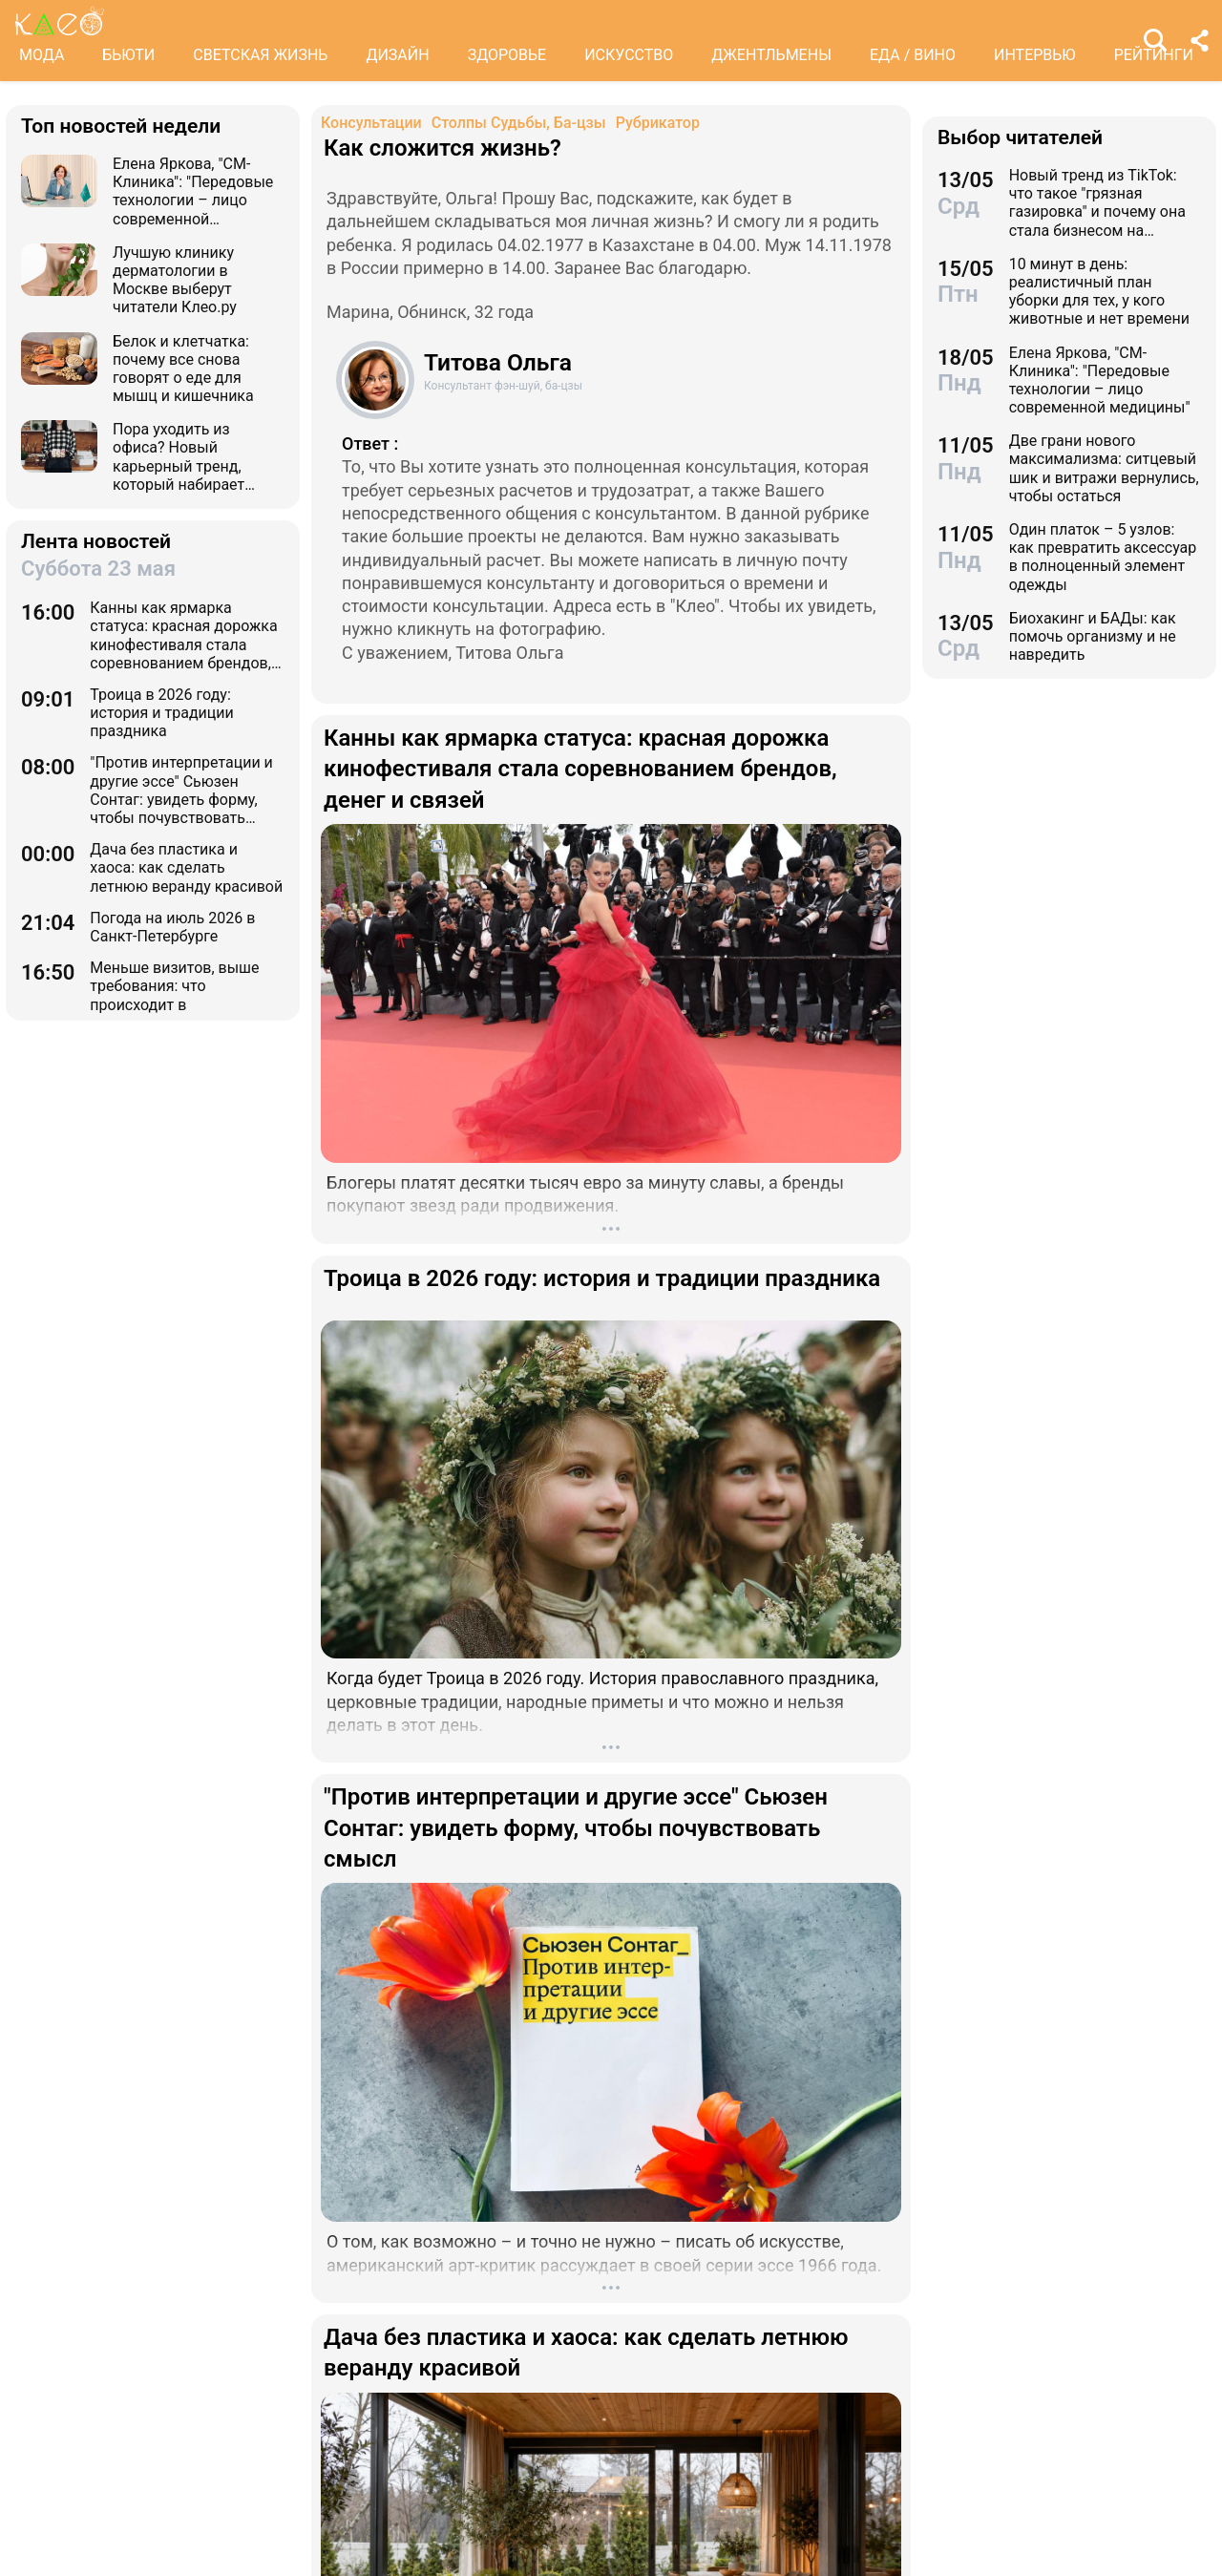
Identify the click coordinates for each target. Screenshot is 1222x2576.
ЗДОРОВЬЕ (507, 55)
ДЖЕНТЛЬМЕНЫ (771, 55)
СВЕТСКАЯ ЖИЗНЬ (260, 55)
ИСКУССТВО (628, 55)
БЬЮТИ (128, 55)
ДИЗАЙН (397, 55)
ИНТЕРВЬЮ (1035, 55)
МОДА (41, 55)
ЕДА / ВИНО (913, 55)
